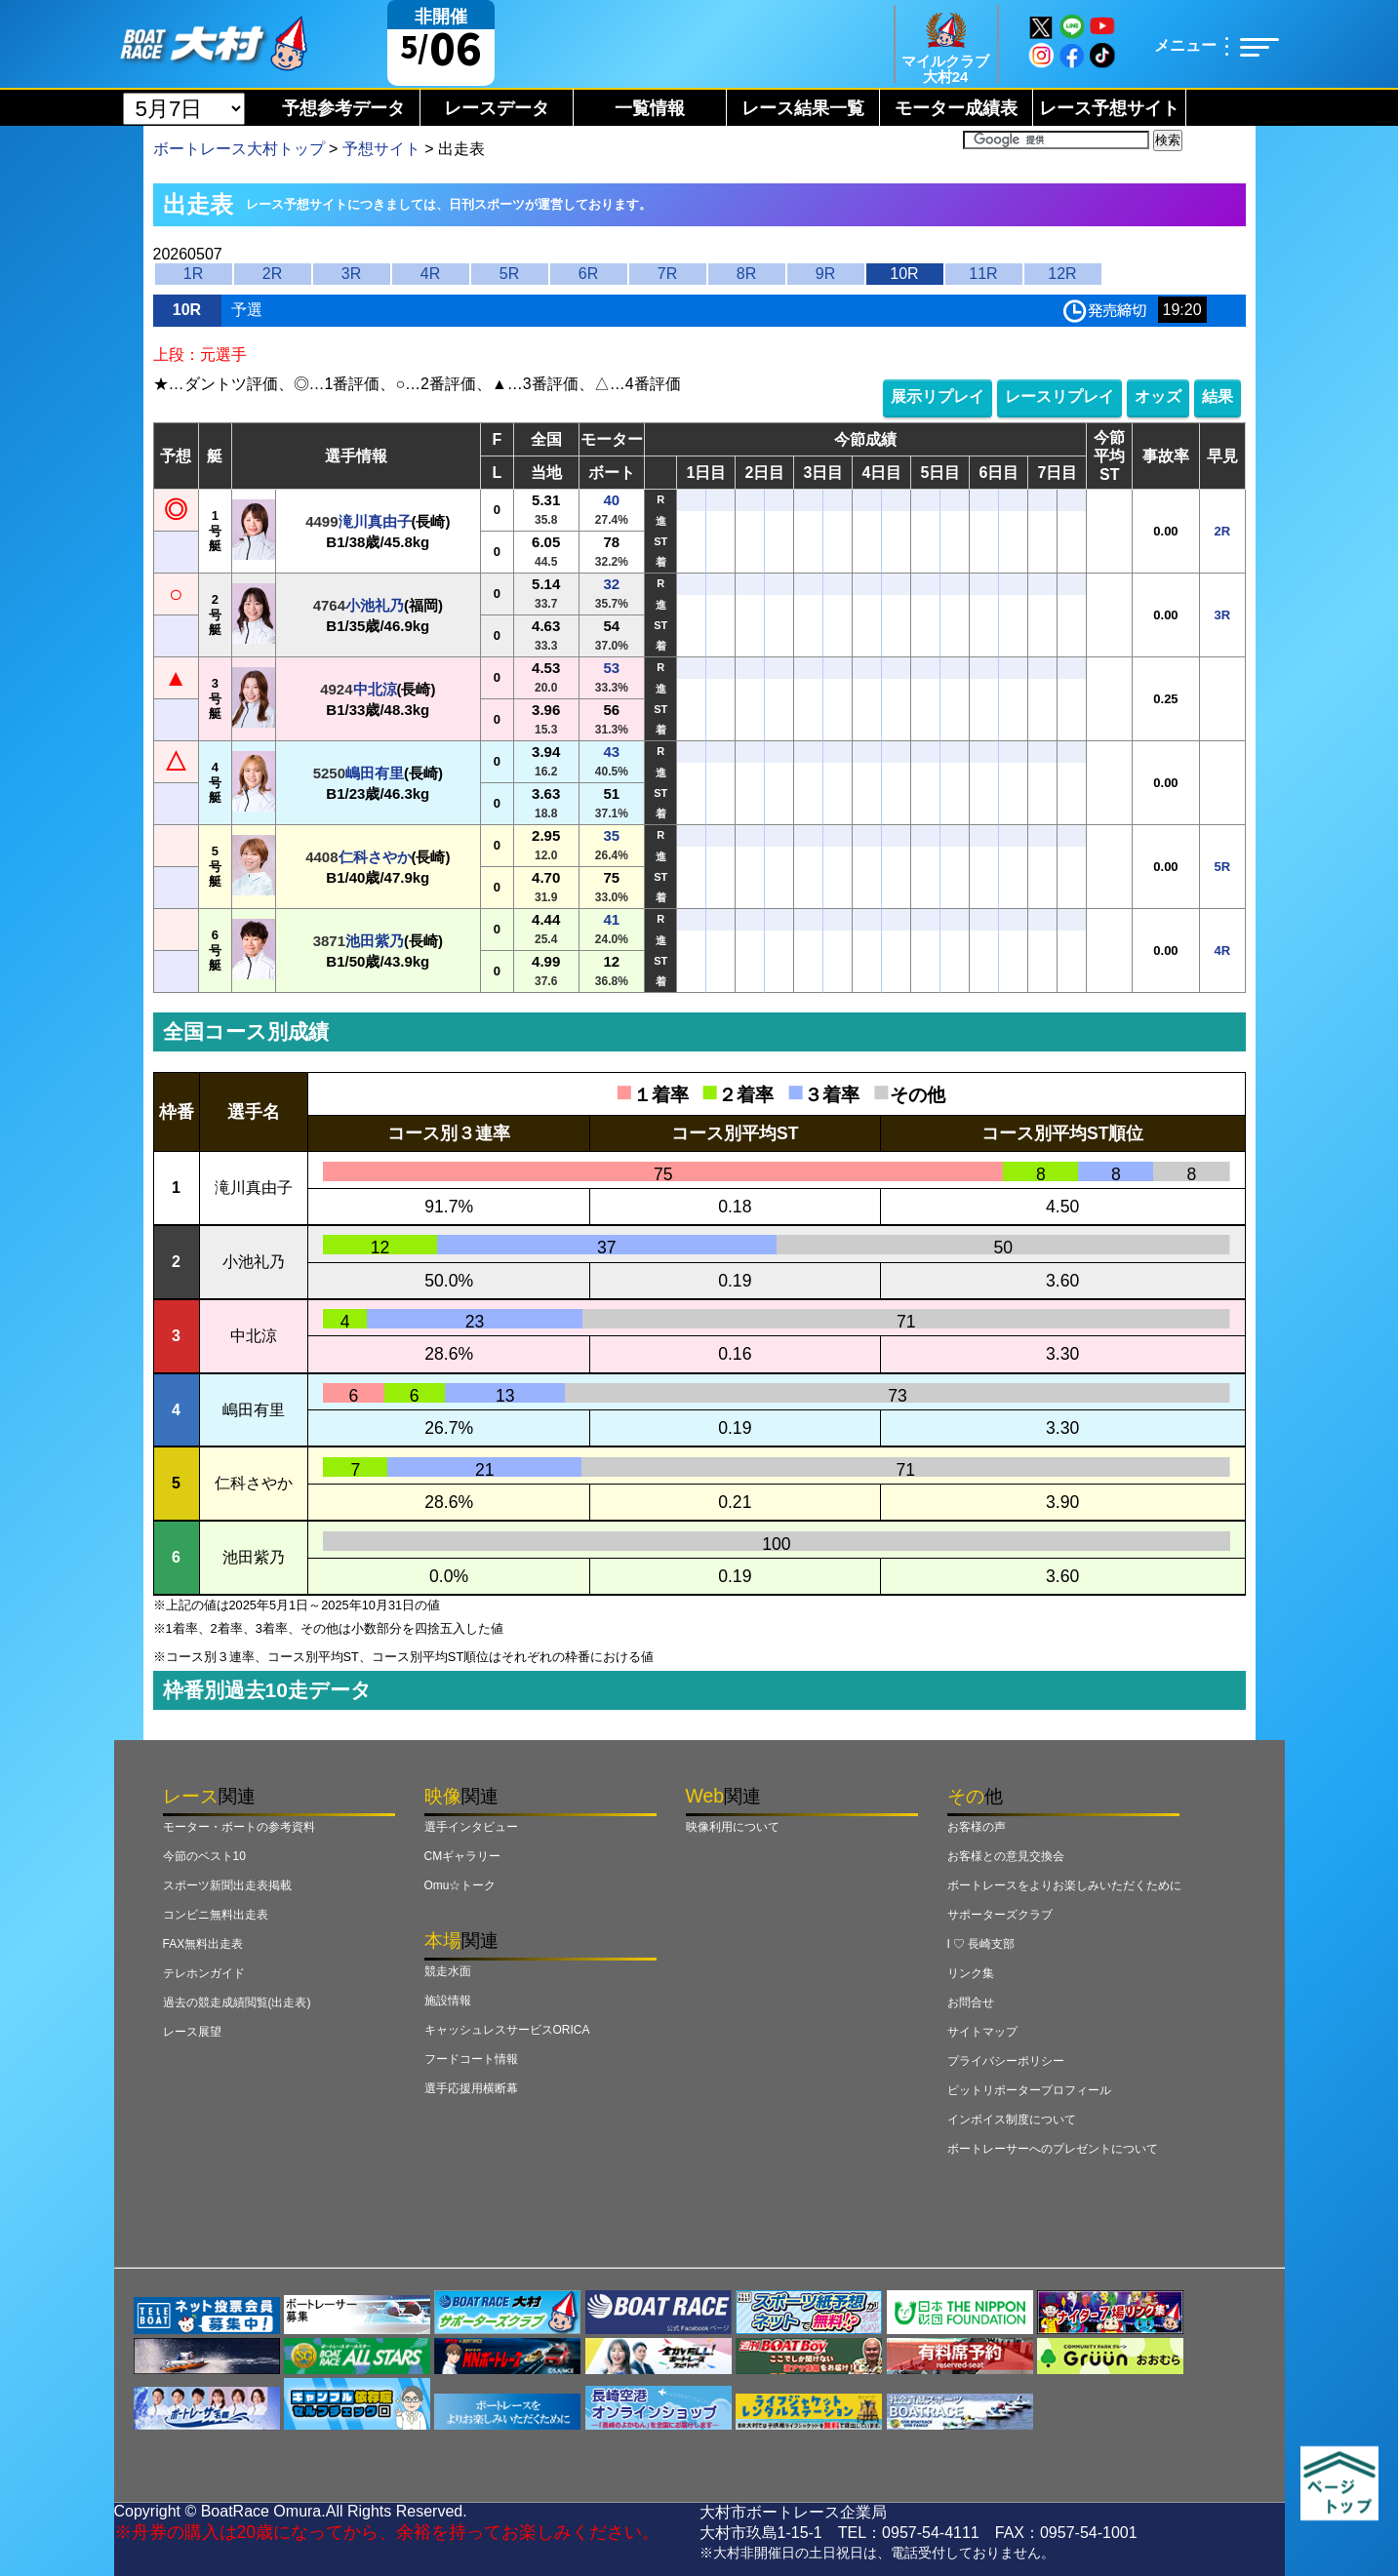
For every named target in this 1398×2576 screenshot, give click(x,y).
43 (611, 751)
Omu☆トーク (460, 1885)
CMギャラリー (462, 1856)
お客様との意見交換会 (1005, 1856)
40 (611, 500)
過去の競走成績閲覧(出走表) (237, 2002)
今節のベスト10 (204, 1856)
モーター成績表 (956, 108)
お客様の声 (976, 1827)
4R (430, 273)
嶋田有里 (374, 773)
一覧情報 (650, 108)
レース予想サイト (1109, 108)
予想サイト (381, 148)
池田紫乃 (374, 940)
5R (509, 273)
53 (611, 667)
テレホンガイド (204, 1973)
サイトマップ (982, 2032)
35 (611, 835)
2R (272, 273)
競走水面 (447, 1971)
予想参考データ (343, 108)
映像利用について (732, 1827)
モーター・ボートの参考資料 (239, 1827)
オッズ (1158, 396)
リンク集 (970, 1973)
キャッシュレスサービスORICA (507, 2030)
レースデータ (496, 108)
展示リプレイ (937, 396)
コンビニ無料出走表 (215, 1915)
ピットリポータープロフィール (1029, 2090)
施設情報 (447, 2000)
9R (825, 273)
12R (1062, 273)
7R (667, 273)
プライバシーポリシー (1005, 2061)
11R (983, 273)
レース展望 (192, 2032)
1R (193, 273)
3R (351, 273)
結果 (1217, 396)
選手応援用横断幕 (471, 2088)
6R (588, 273)
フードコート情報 (471, 2059)
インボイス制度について (1011, 2119)
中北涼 (375, 689)
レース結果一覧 (802, 108)
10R (904, 273)
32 (611, 583)
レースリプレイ (1059, 396)
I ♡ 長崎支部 (981, 1944)
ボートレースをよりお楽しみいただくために (1064, 1885)
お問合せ (970, 2002)
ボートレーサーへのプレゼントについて (1052, 2149)
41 (611, 919)
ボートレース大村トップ (239, 148)
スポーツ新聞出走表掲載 (227, 1885)
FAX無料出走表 (203, 1944)
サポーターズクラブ (1000, 1915)
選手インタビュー (471, 1827)
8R (746, 273)
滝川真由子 (375, 521)
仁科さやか (375, 857)
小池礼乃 (374, 605)
